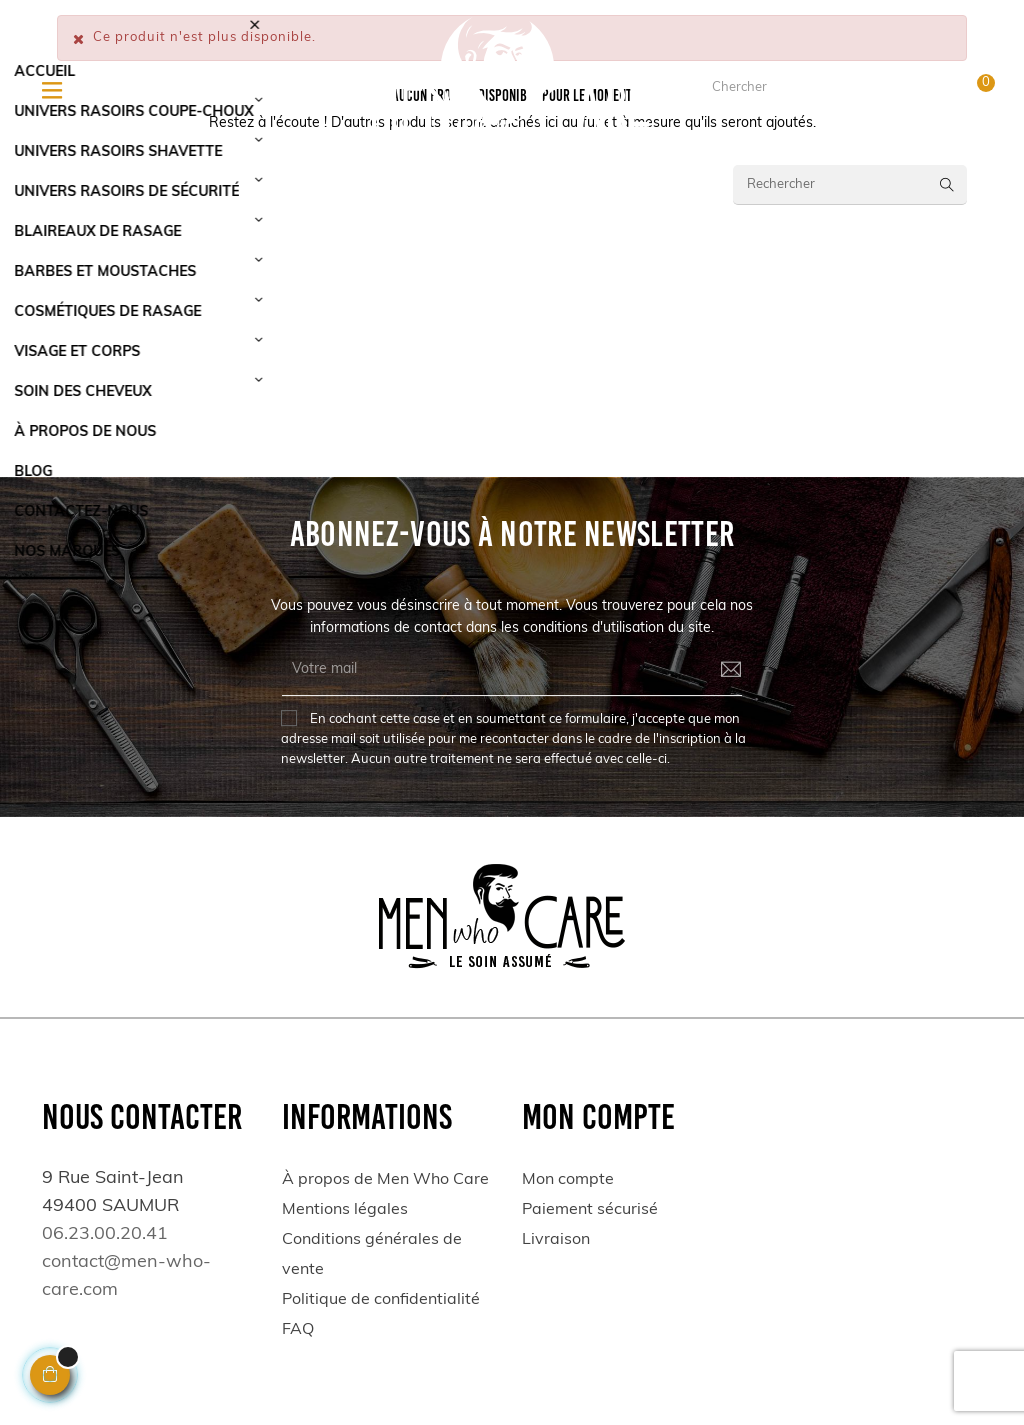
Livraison (556, 1240)
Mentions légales (345, 1210)
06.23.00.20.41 (186, 95)
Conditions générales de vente (372, 1255)
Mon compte (568, 1180)
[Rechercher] (850, 185)
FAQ (298, 1330)
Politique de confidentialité (381, 1300)
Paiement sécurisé (590, 1210)
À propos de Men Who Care (385, 1180)
